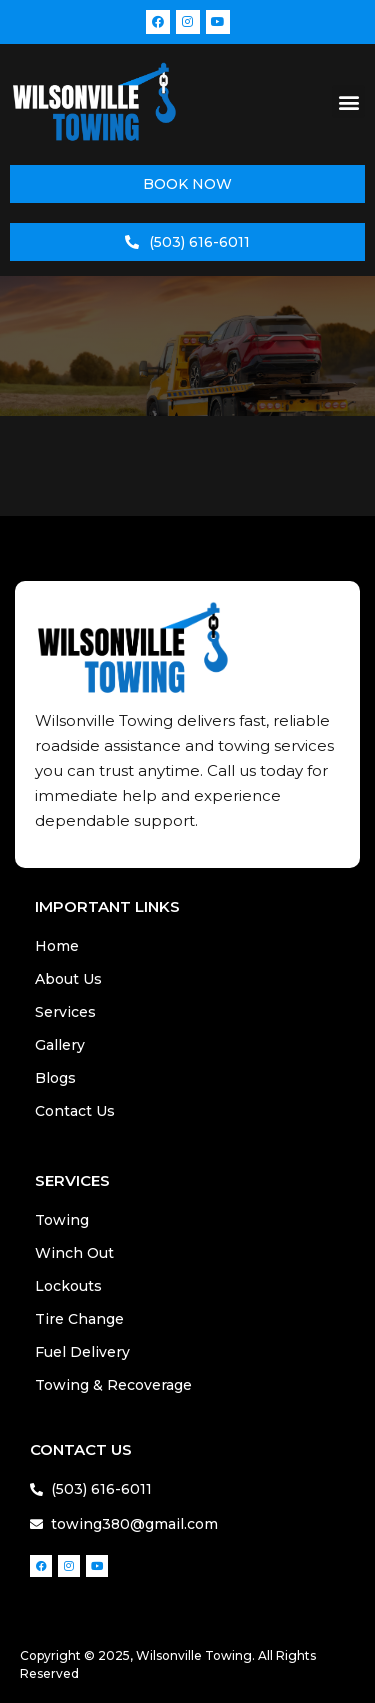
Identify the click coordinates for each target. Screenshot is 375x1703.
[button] (348, 101)
